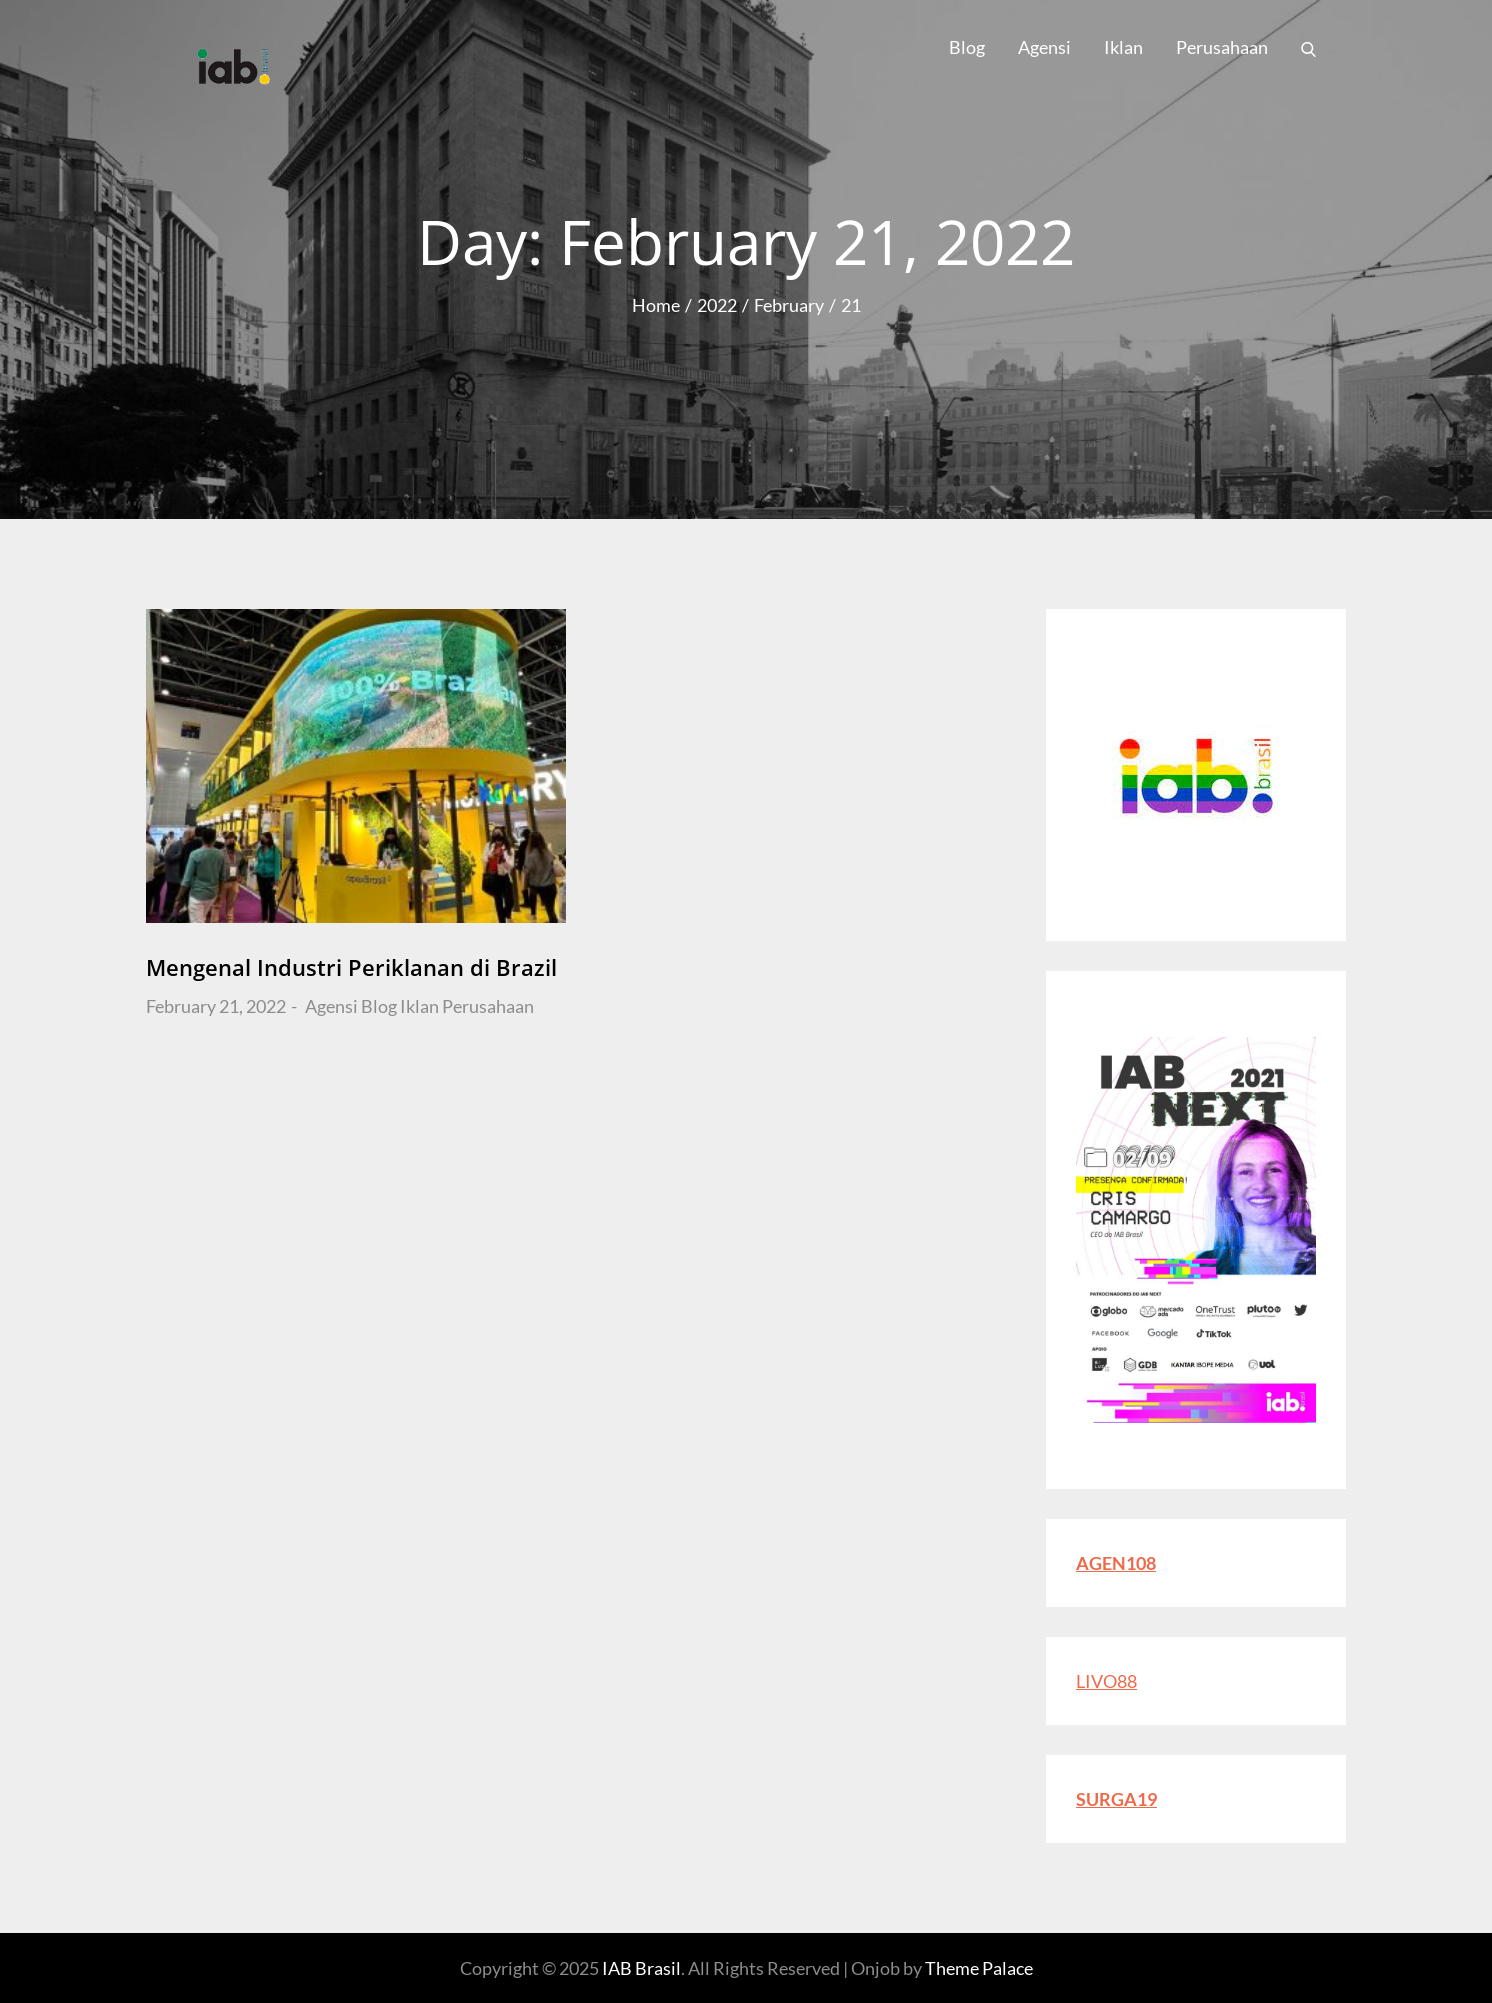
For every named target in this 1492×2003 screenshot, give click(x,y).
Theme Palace (979, 1968)
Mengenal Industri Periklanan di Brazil (351, 967)
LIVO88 (1106, 1681)
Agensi (1044, 47)
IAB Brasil (641, 1968)
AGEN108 (1116, 1563)
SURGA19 (1116, 1799)
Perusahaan (1222, 47)
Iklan (1123, 47)
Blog (967, 47)
